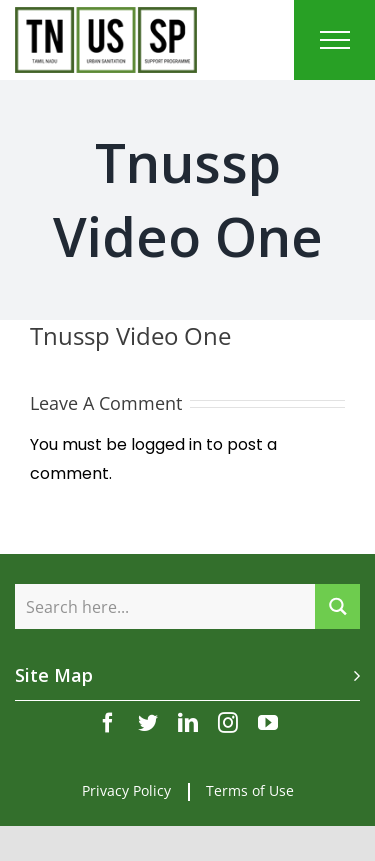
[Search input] (166, 606)
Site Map (54, 675)
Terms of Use (250, 790)
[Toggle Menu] (335, 40)
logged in (166, 444)
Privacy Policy (126, 790)
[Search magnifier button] (337, 606)
